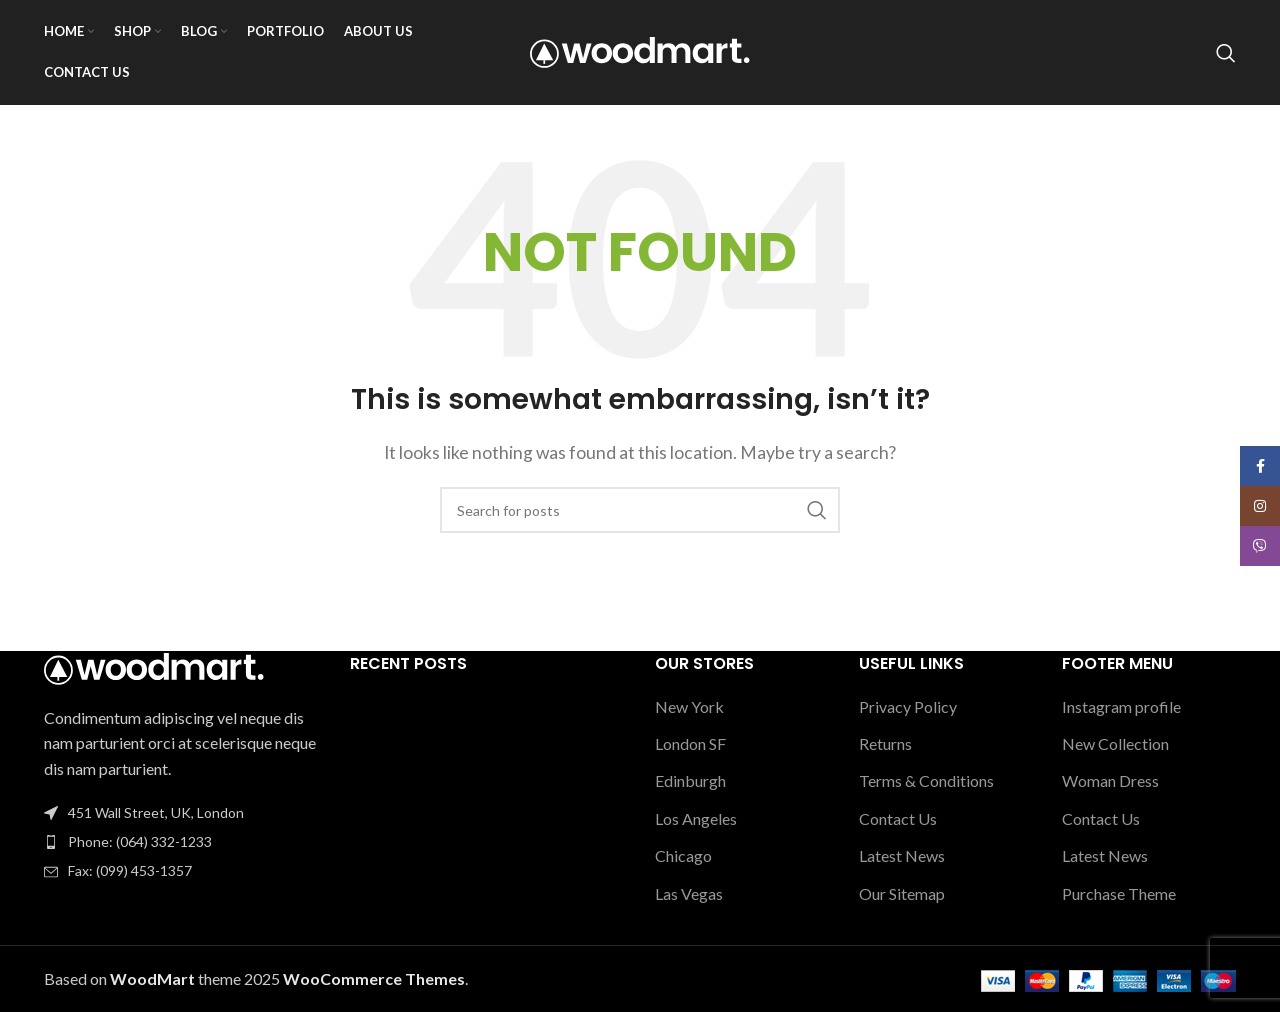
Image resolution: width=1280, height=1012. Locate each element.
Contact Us (898, 818)
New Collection (1115, 743)
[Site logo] (640, 50)
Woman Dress (1110, 780)
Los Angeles (696, 818)
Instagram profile (1121, 706)
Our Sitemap (902, 893)
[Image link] (154, 666)
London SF (690, 743)
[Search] (1226, 53)
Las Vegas (689, 893)
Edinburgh (690, 780)
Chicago (683, 855)
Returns (885, 743)
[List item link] (182, 842)
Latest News (902, 855)
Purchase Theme (1119, 893)
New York (689, 706)
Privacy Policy (908, 706)
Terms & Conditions (926, 780)
